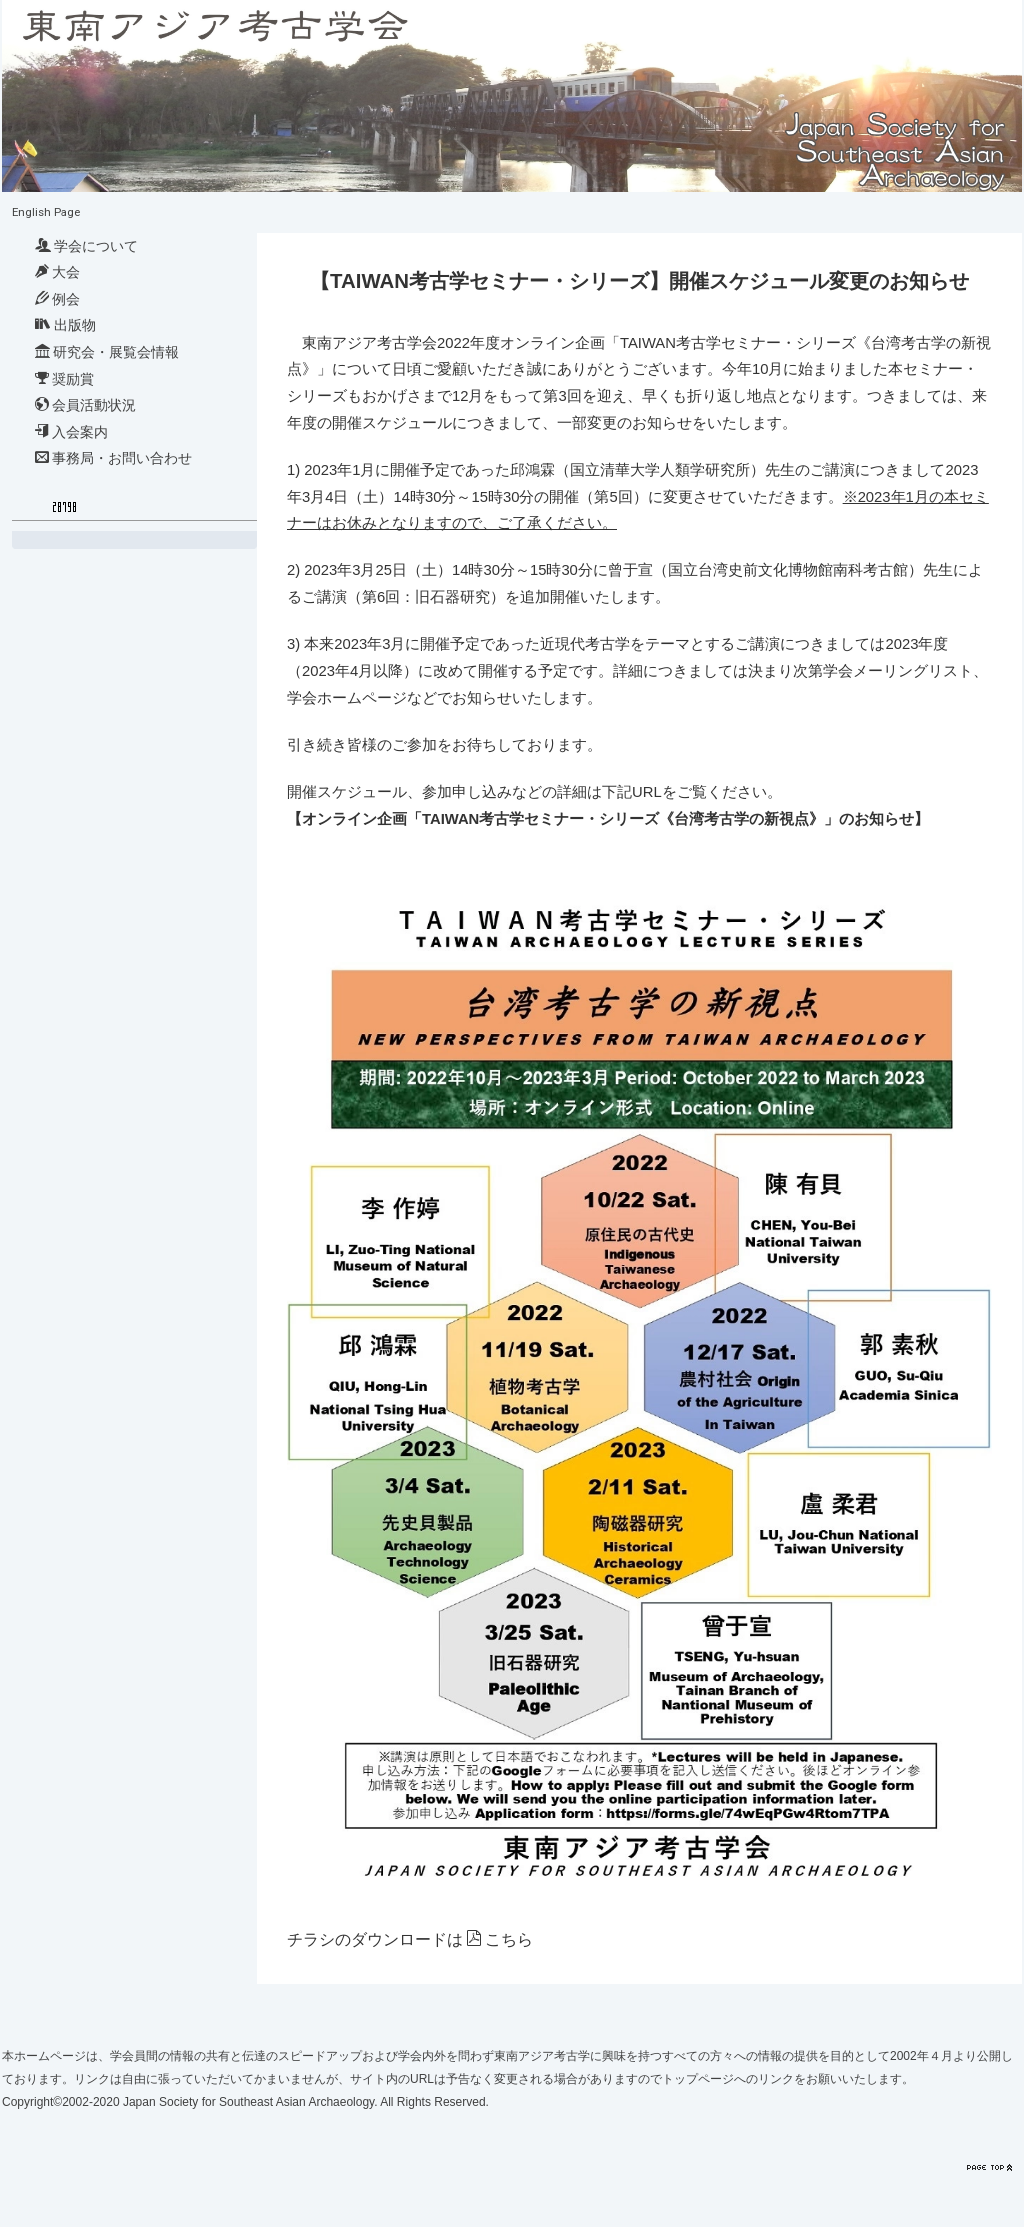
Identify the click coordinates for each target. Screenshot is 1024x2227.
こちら (509, 1939)
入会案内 (71, 432)
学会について (86, 246)
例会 (57, 299)
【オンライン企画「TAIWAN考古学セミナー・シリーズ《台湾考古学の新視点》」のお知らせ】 (608, 819)
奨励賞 (64, 379)
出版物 (65, 325)
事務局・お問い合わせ (113, 458)
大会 (57, 272)
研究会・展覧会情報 (107, 352)
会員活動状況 (85, 405)
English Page (46, 212)
